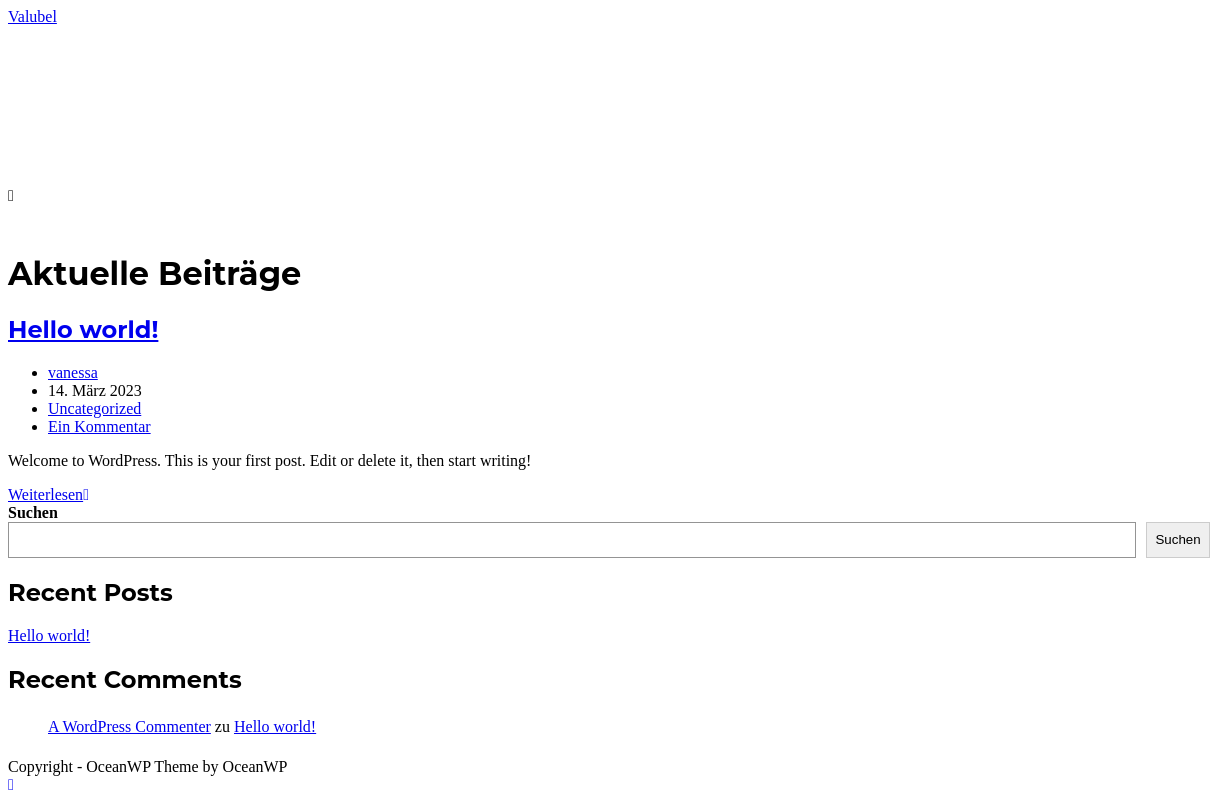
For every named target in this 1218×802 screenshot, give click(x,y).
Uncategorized (94, 408)
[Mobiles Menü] (11, 195)
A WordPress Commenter (129, 726)
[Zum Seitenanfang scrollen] (11, 784)
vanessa (73, 372)
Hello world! (83, 329)
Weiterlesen (48, 494)
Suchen (33, 512)
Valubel (32, 16)
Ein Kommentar (99, 426)
